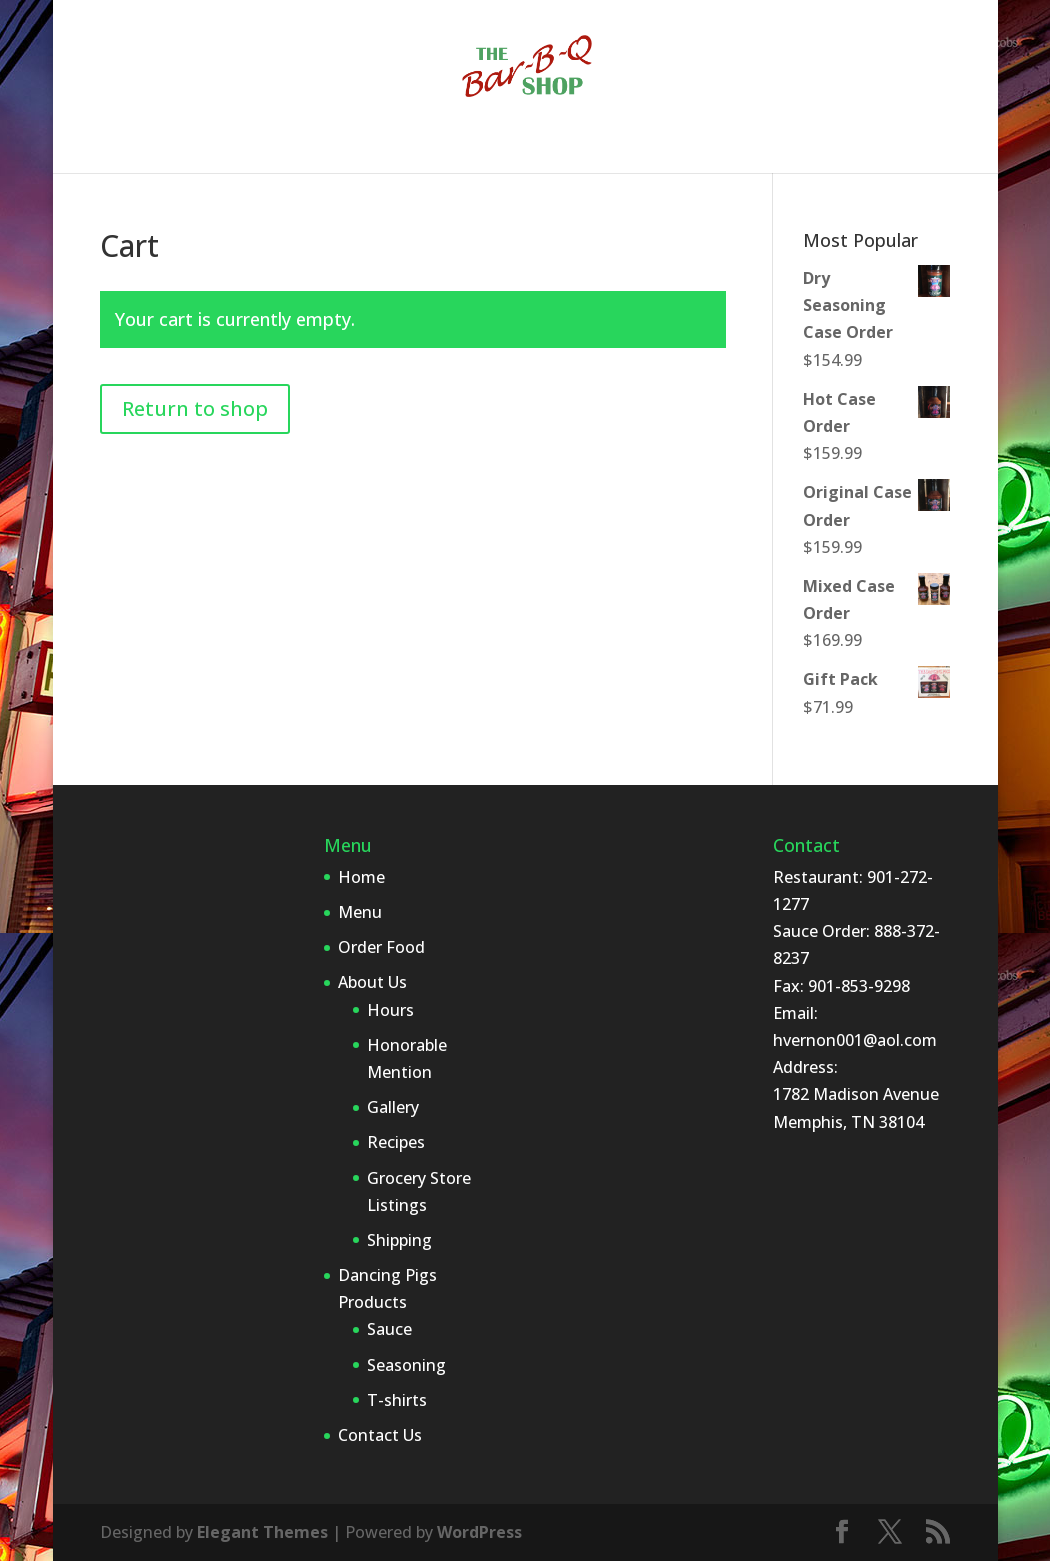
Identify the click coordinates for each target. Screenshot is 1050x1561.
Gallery (393, 1107)
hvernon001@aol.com (855, 1040)
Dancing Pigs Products (600, 145)
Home (148, 145)
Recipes (396, 1142)
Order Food (315, 145)
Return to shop (195, 408)
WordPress (479, 1532)
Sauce (389, 1329)
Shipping (399, 1240)
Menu (220, 145)
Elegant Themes (262, 1532)
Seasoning (406, 1365)
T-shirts (397, 1400)
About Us (423, 145)
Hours (390, 1010)
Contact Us (784, 145)
